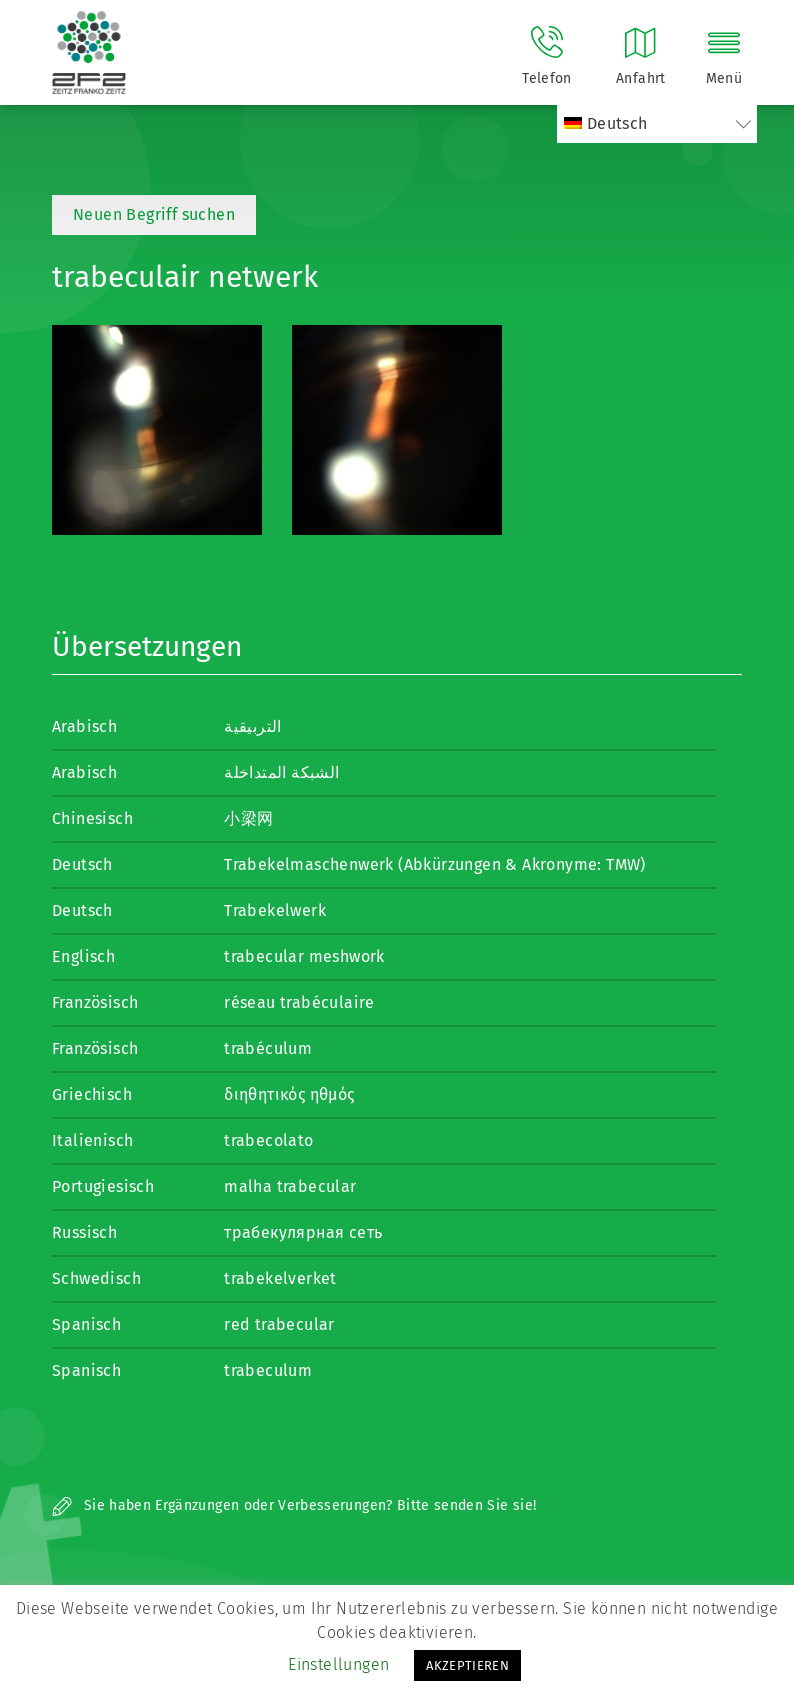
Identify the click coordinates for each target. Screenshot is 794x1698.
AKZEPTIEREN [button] (467, 1665)
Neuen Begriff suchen (154, 214)
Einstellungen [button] (338, 1664)
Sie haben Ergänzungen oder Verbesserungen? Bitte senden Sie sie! (294, 1505)
